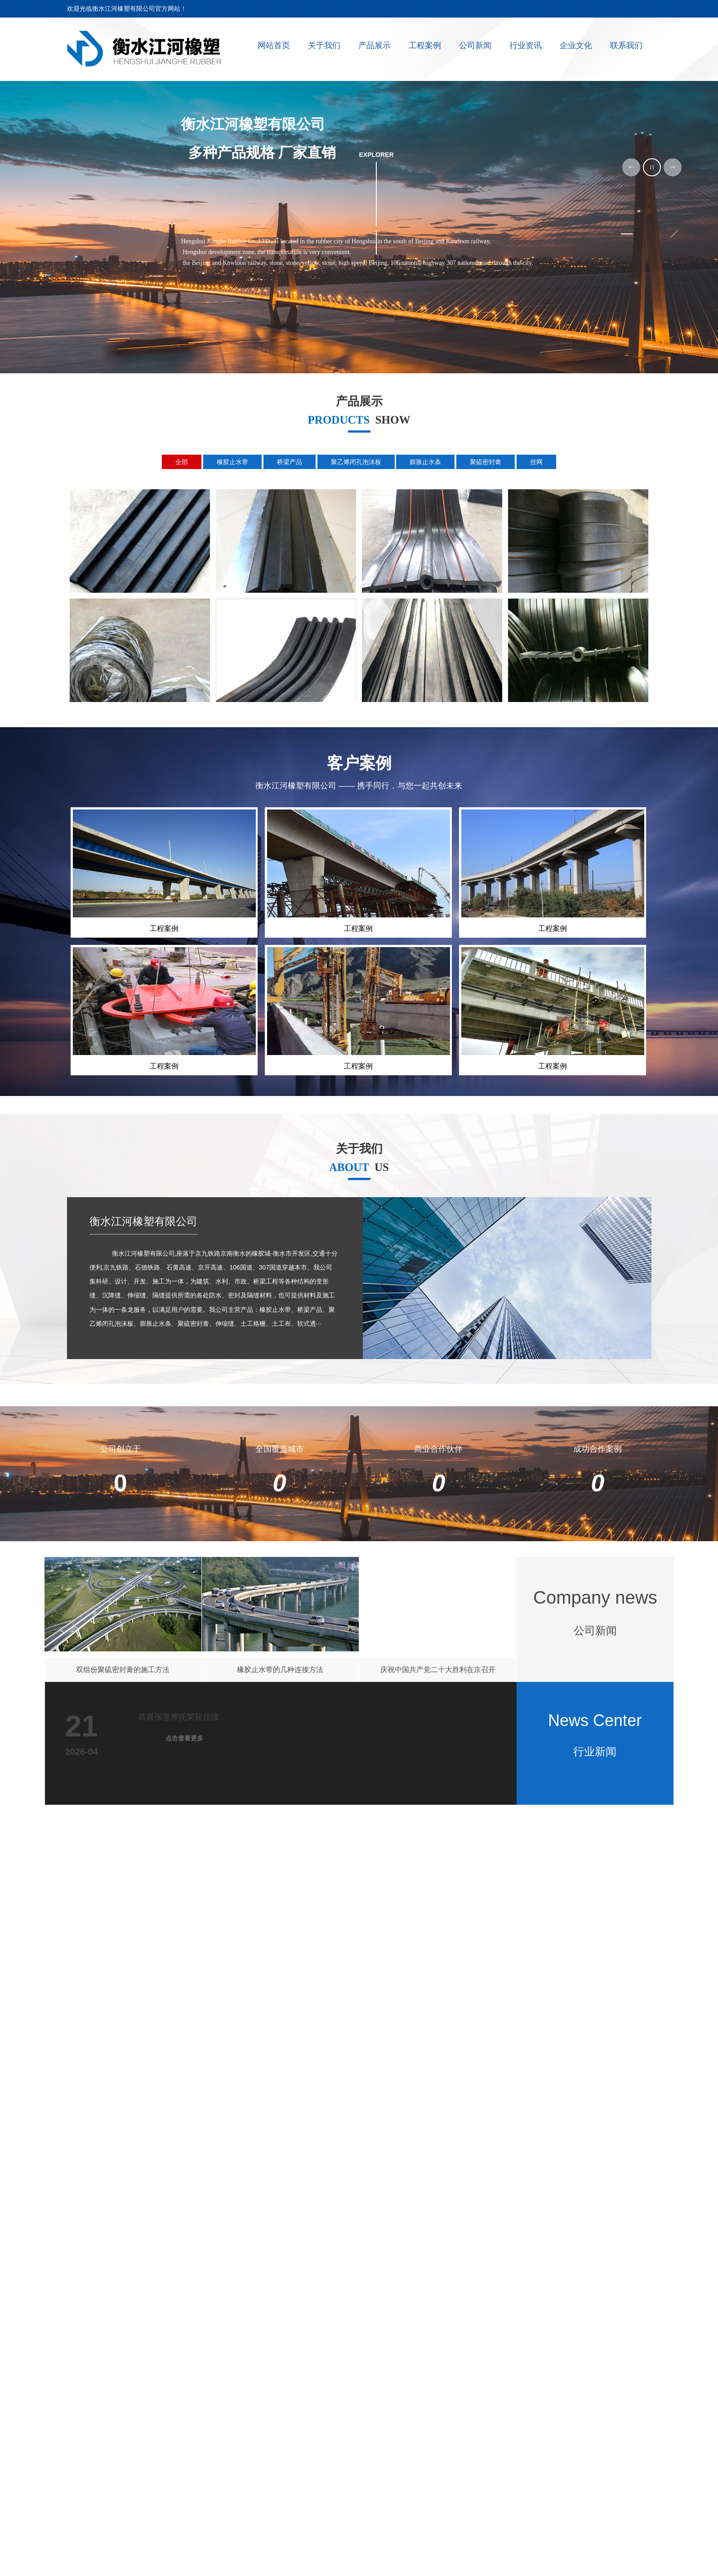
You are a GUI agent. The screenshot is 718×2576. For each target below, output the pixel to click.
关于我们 (324, 45)
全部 (181, 461)
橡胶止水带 (232, 461)
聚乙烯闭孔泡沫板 (356, 461)
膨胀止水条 (425, 461)
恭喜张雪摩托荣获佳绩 (178, 1717)
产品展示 (374, 45)
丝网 (536, 461)
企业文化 (576, 45)
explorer (376, 154)
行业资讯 (525, 45)
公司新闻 (475, 45)
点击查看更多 (184, 1738)
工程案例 (425, 45)
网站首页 (274, 45)
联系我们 (626, 45)
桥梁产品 (289, 461)
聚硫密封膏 (485, 461)
